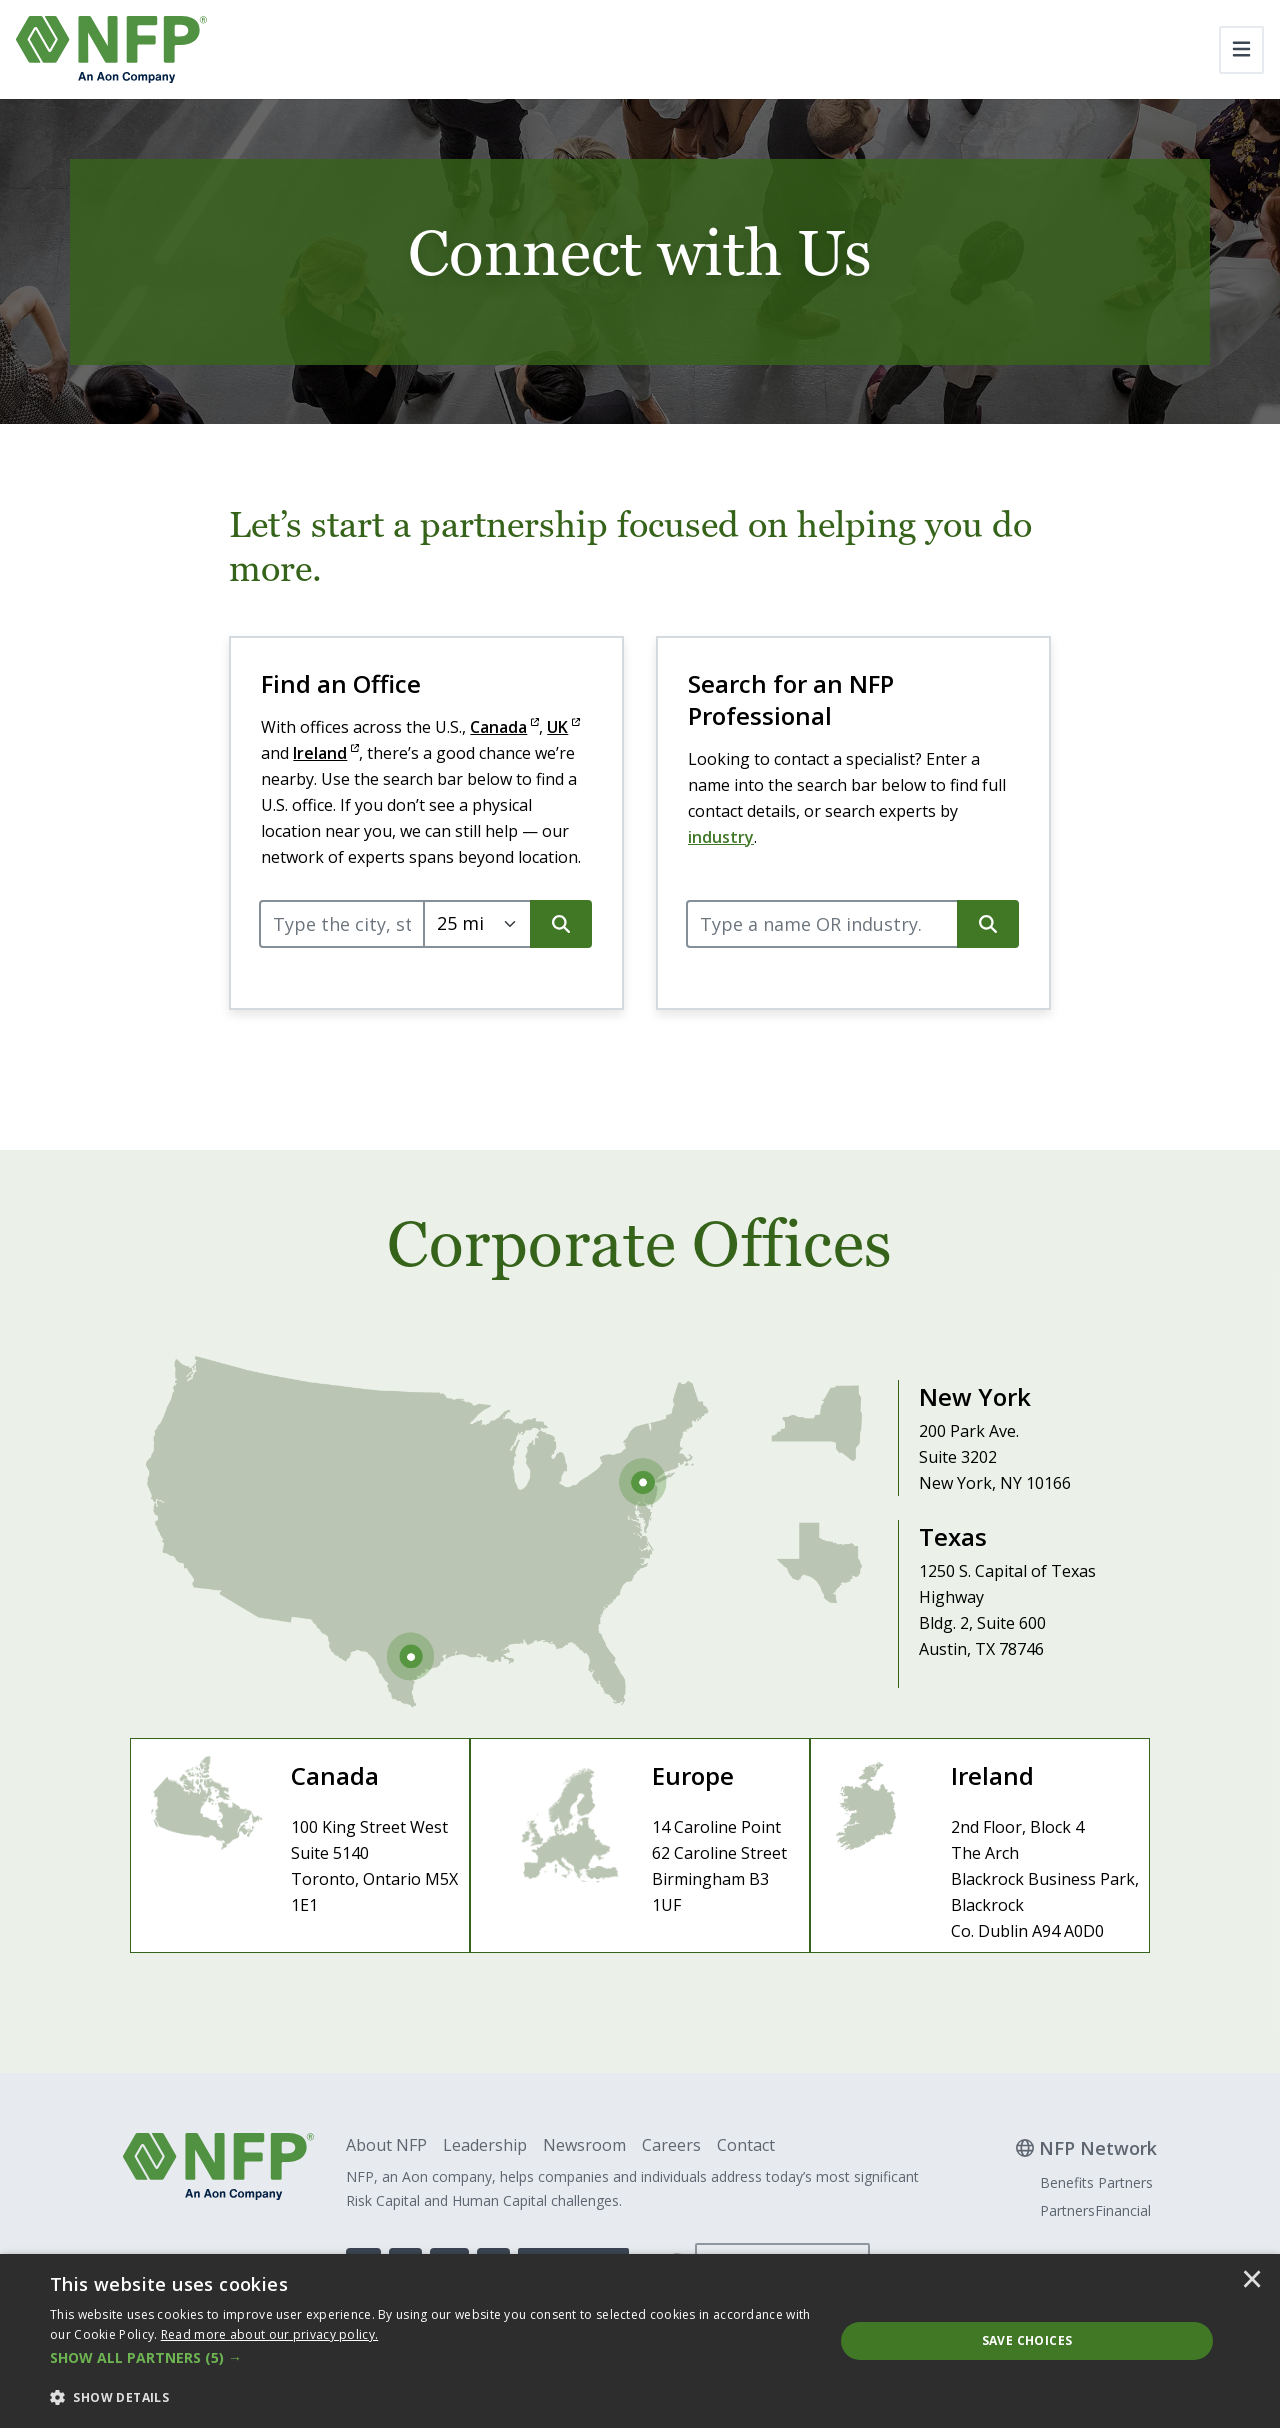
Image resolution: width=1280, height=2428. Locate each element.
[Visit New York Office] (937, 1426)
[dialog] (640, 2341)
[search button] (561, 924)
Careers (671, 2145)
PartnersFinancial (1095, 2210)
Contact (746, 2145)
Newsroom (584, 2145)
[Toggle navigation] (1241, 50)
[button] (430, 2358)
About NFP (386, 2145)
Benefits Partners (1096, 2182)
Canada (504, 727)
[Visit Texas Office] (937, 1592)
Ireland (326, 753)
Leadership (485, 2145)
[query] (342, 924)
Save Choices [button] (1027, 2340)
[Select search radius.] (477, 924)
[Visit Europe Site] (640, 1845)
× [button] (1252, 2281)
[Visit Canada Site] (300, 1845)
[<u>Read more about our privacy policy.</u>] (270, 2334)
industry (721, 837)
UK (563, 727)
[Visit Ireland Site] (980, 1845)
